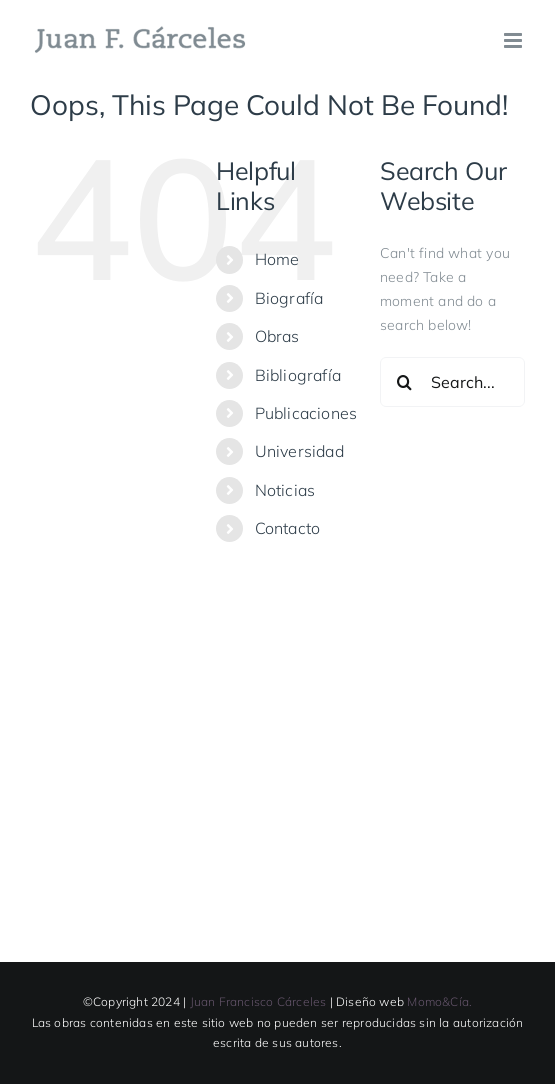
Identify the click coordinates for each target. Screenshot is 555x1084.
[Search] (405, 382)
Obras (277, 336)
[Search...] (452, 382)
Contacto (288, 528)
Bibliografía (298, 375)
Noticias (285, 490)
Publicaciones (306, 413)
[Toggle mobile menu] (514, 40)
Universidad (299, 451)
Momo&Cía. (439, 1001)
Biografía (289, 298)
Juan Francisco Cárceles (258, 1001)
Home (277, 259)
